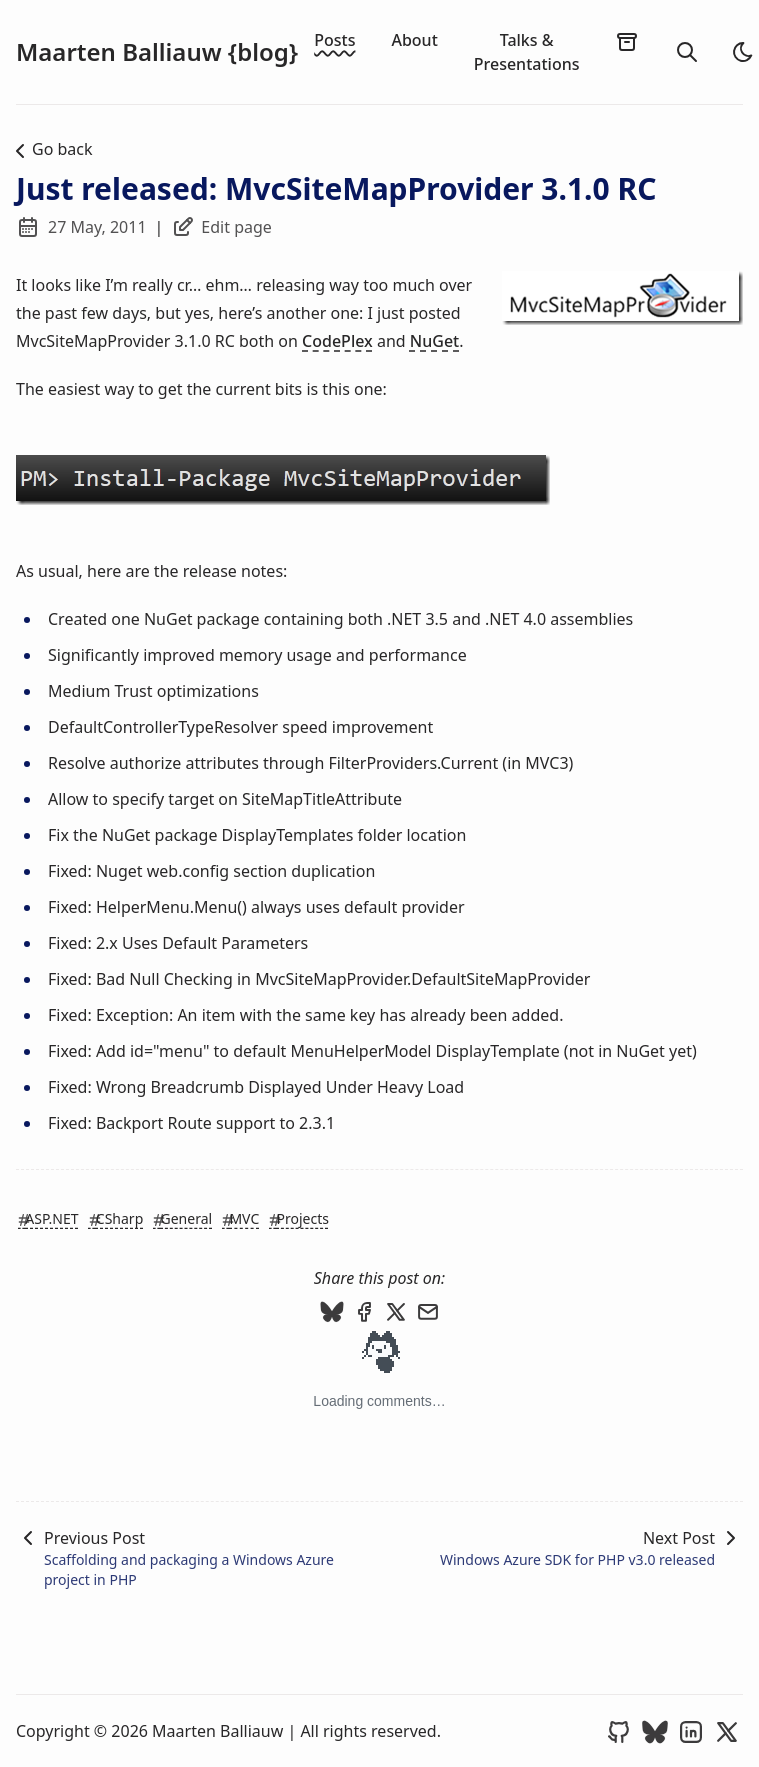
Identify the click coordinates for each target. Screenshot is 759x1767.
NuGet (434, 341)
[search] (687, 52)
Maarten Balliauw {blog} (157, 52)
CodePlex (337, 341)
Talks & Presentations (527, 52)
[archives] (627, 41)
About (414, 40)
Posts (334, 40)
